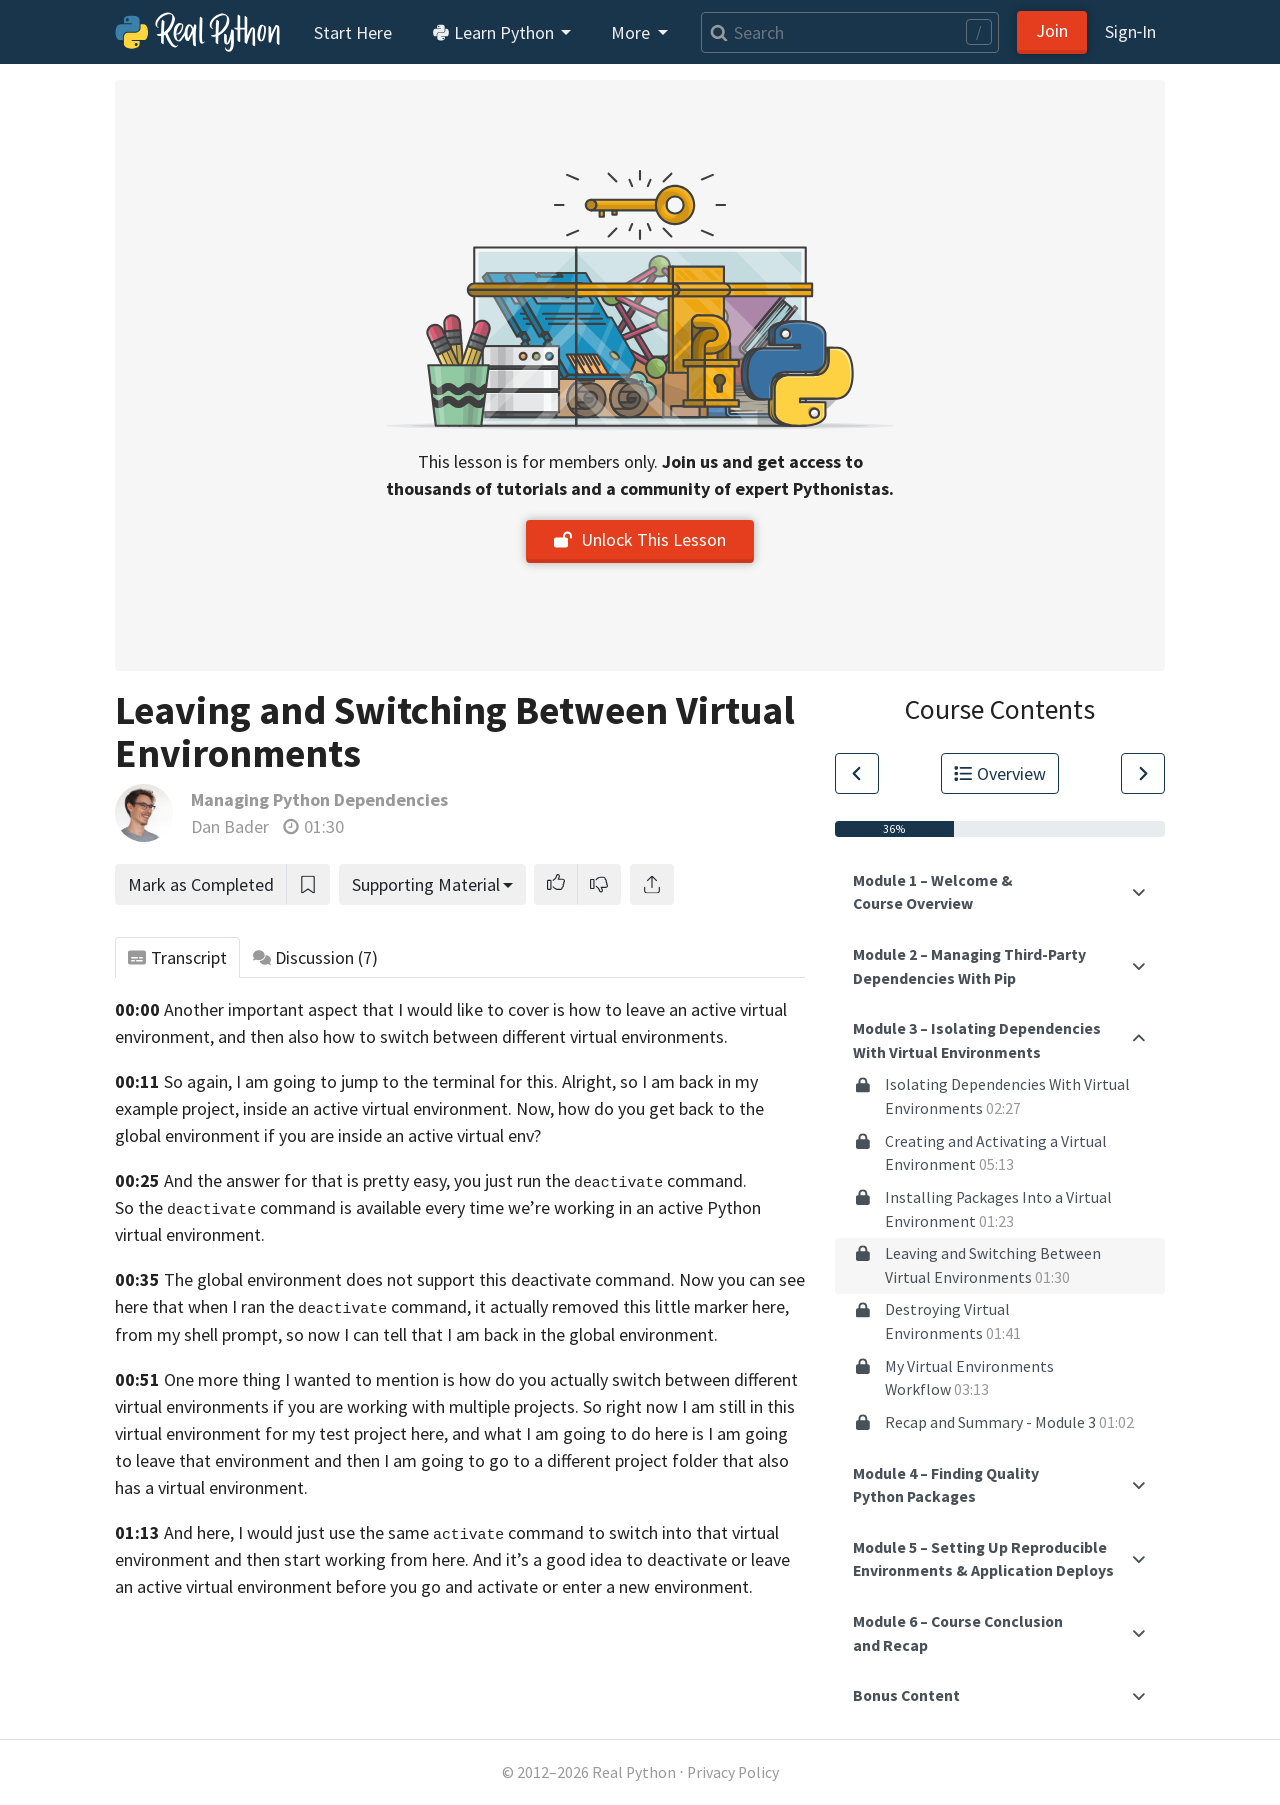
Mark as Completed (201, 884)
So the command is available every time (309, 1207)
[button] (556, 884)
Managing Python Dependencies (319, 799)
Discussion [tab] (316, 957)
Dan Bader (230, 826)
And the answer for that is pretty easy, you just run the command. (455, 1180)
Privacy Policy (733, 1772)
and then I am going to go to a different (462, 1460)
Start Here (353, 32)
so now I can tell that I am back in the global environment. (502, 1334)
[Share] (652, 884)
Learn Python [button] (495, 32)
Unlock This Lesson (640, 539)
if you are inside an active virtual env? (402, 1135)
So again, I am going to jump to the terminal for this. (361, 1081)
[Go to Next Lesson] (1143, 773)
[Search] (850, 32)
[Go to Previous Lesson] (857, 773)
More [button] (632, 32)
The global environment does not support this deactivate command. (419, 1279)
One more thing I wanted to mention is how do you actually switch (412, 1379)
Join (1052, 30)
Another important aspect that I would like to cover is (364, 1009)
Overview (1000, 773)
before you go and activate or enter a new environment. (544, 1586)
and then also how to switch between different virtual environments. (473, 1036)
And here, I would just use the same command (374, 1532)
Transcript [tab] (177, 957)
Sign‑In (1130, 31)
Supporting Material (426, 884)
